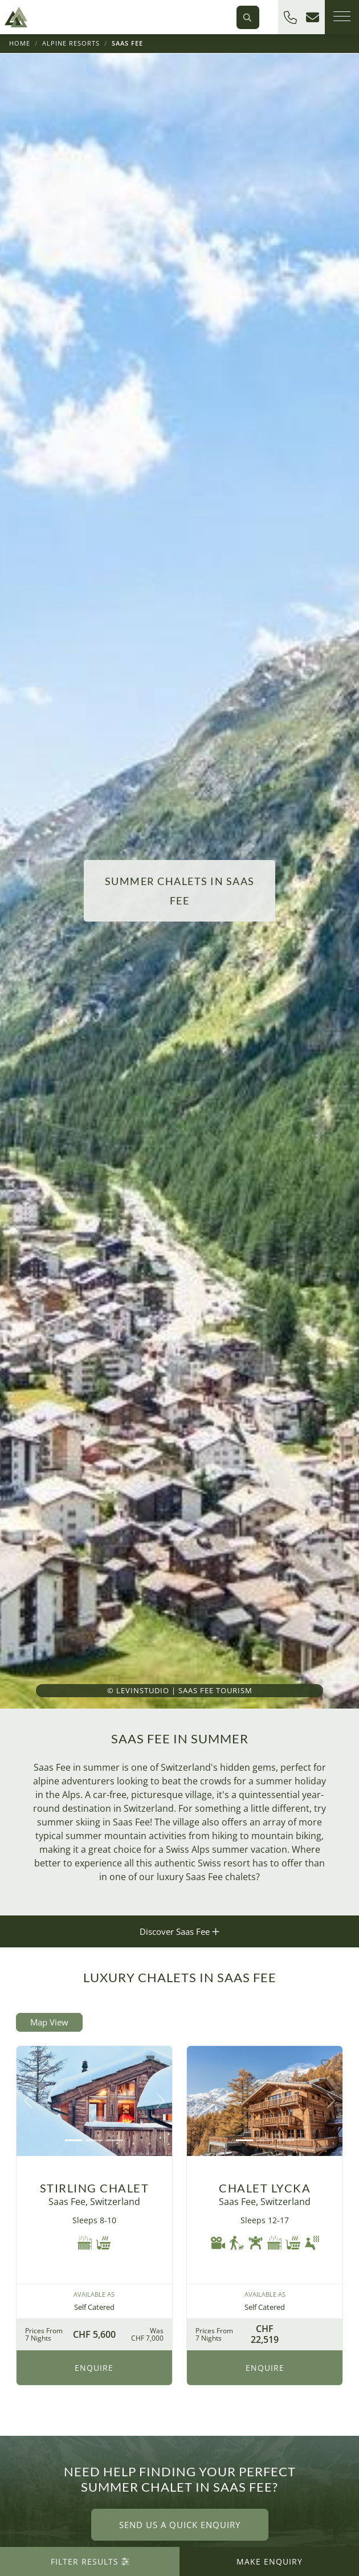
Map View (49, 2022)
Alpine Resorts (71, 43)
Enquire (94, 2367)
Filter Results (90, 2561)
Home (19, 43)
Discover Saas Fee (179, 1931)
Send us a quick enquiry (179, 2524)
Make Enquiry (269, 2561)
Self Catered (94, 2307)
